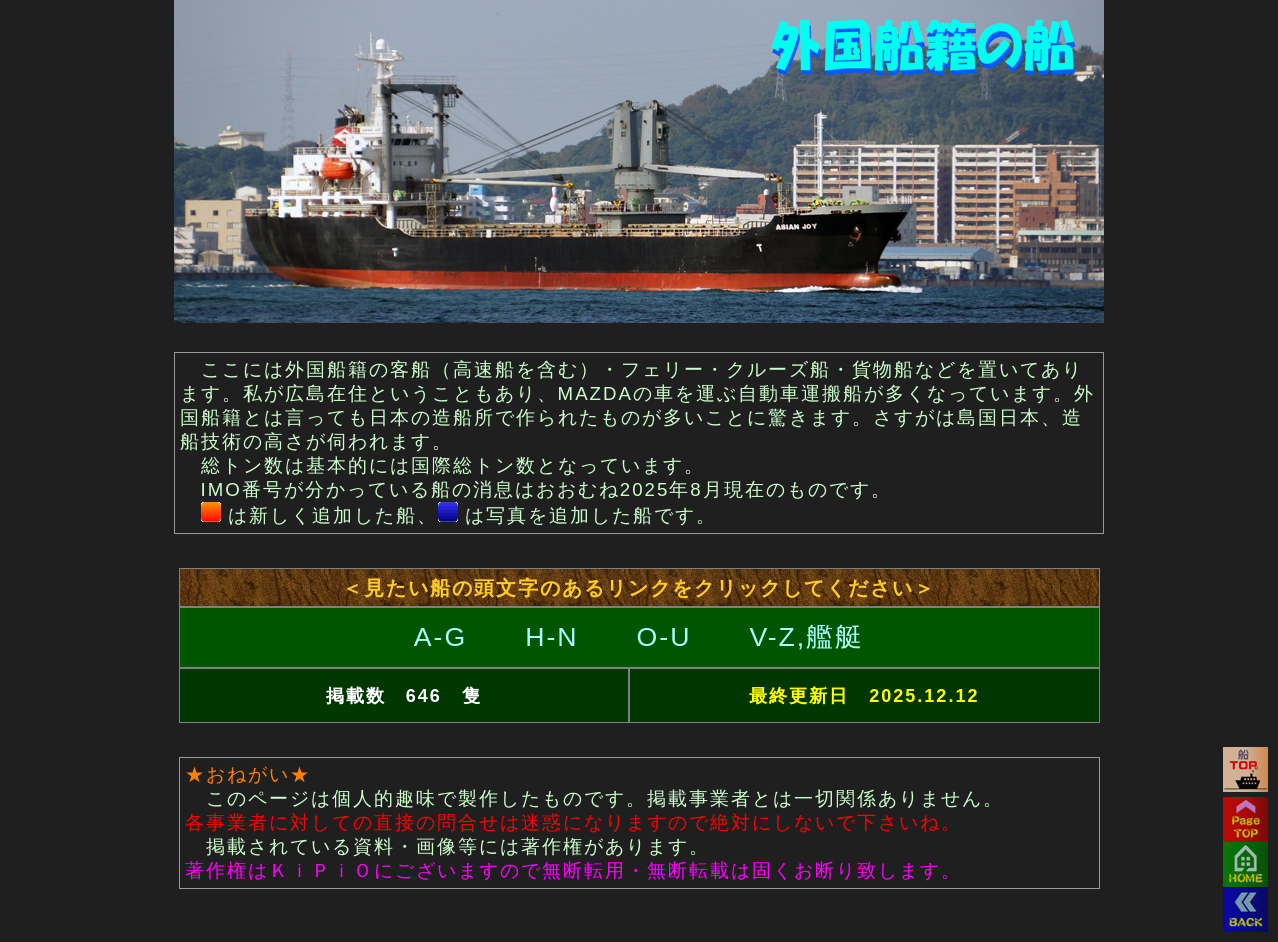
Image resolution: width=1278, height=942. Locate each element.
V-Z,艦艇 (806, 637)
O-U (664, 637)
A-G (440, 637)
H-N (551, 637)
